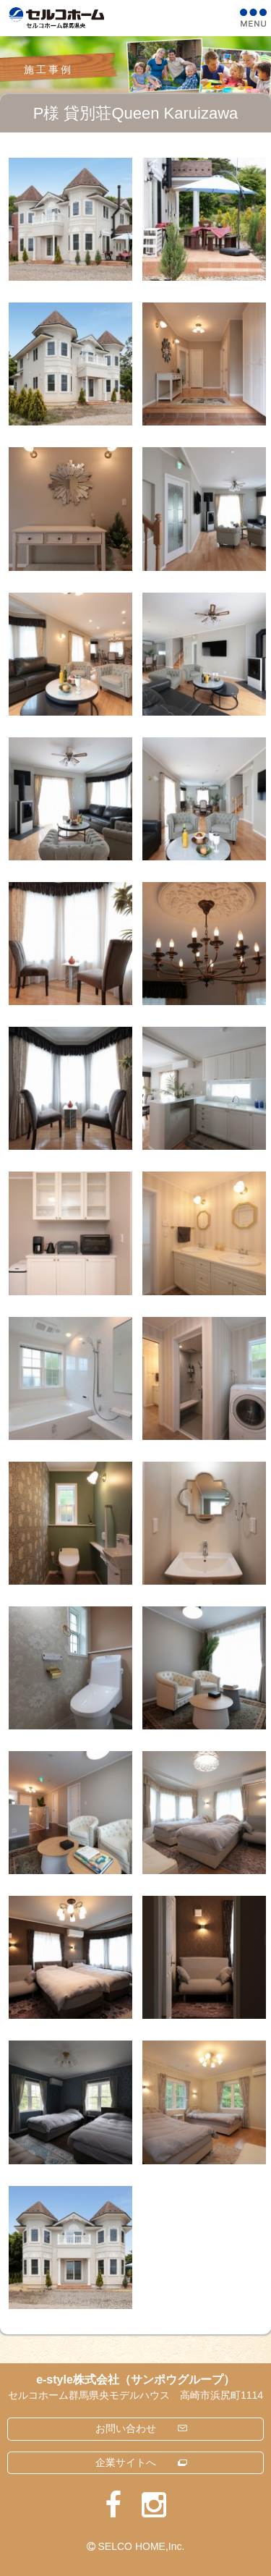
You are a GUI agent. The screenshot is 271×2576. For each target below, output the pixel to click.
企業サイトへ (125, 2462)
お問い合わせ (125, 2428)
